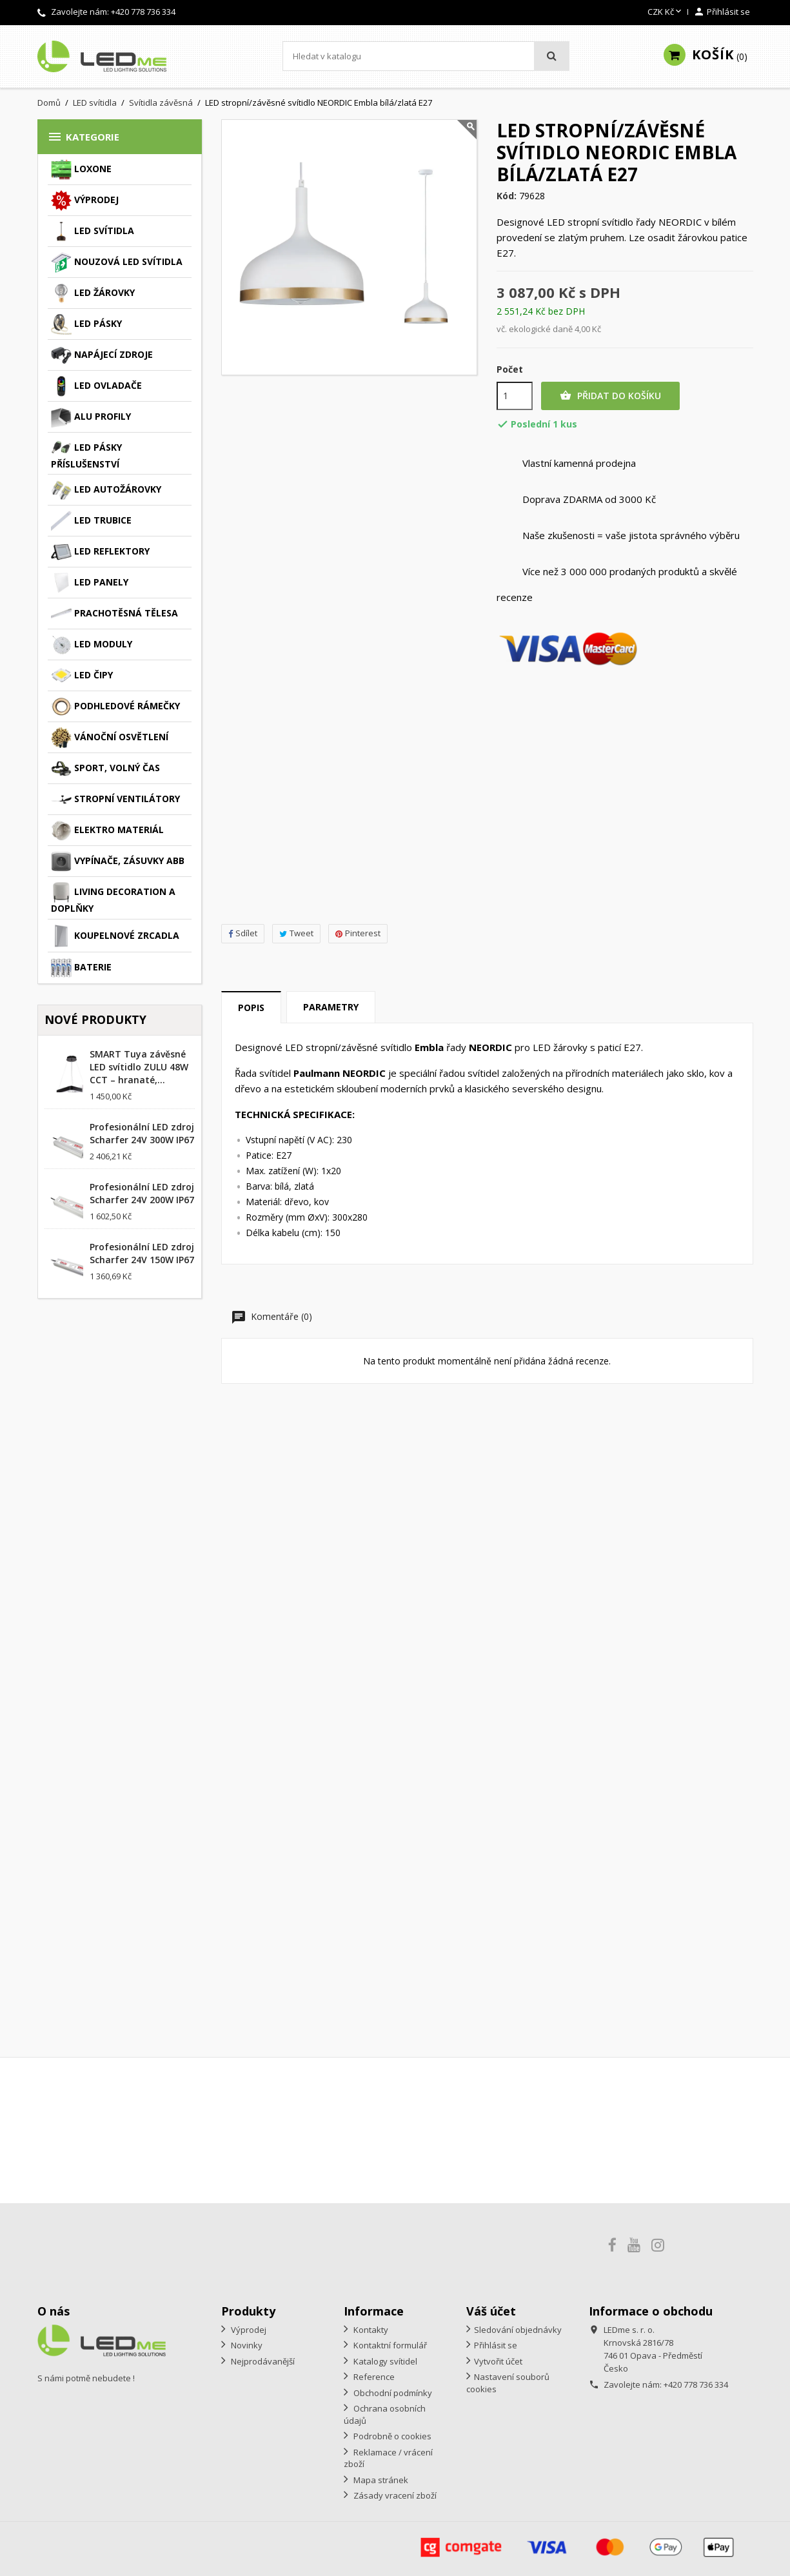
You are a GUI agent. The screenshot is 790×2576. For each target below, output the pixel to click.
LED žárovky (93, 293)
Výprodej (85, 200)
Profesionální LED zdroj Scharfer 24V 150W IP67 (142, 1253)
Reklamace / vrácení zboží (388, 2458)
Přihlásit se (495, 2345)
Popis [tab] (251, 1007)
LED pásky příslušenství (86, 454)
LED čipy (82, 675)
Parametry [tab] (331, 1007)
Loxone (81, 169)
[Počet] (515, 396)
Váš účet (491, 2311)
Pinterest (357, 933)
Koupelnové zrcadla (115, 936)
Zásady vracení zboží (394, 2495)
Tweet (296, 933)
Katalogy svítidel (384, 2361)
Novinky (245, 2345)
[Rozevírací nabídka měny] (665, 12)
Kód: (507, 196)
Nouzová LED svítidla (117, 262)
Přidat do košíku (610, 395)
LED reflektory (100, 552)
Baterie (81, 968)
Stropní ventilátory (115, 799)
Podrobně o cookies (391, 2436)
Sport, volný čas (105, 768)
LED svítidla (92, 231)
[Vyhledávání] (425, 56)
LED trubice (91, 521)
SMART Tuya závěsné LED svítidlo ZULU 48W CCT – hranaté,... (139, 1067)
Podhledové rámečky (115, 706)
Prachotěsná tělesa (114, 614)
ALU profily (91, 417)
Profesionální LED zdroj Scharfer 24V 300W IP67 (142, 1133)
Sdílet (242, 933)
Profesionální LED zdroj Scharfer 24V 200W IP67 (142, 1193)
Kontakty (369, 2329)
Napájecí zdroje (102, 355)
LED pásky (86, 324)
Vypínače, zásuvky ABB (117, 861)
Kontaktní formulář (389, 2345)
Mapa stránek (379, 2480)
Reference (373, 2377)
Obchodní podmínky (391, 2393)
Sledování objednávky (518, 2329)
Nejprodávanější (262, 2361)
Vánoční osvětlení (109, 737)
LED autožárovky (106, 490)
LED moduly (91, 644)
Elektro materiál (107, 830)
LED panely (89, 583)
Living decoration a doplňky (113, 898)
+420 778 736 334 (143, 11)
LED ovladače (96, 386)
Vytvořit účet (498, 2361)
